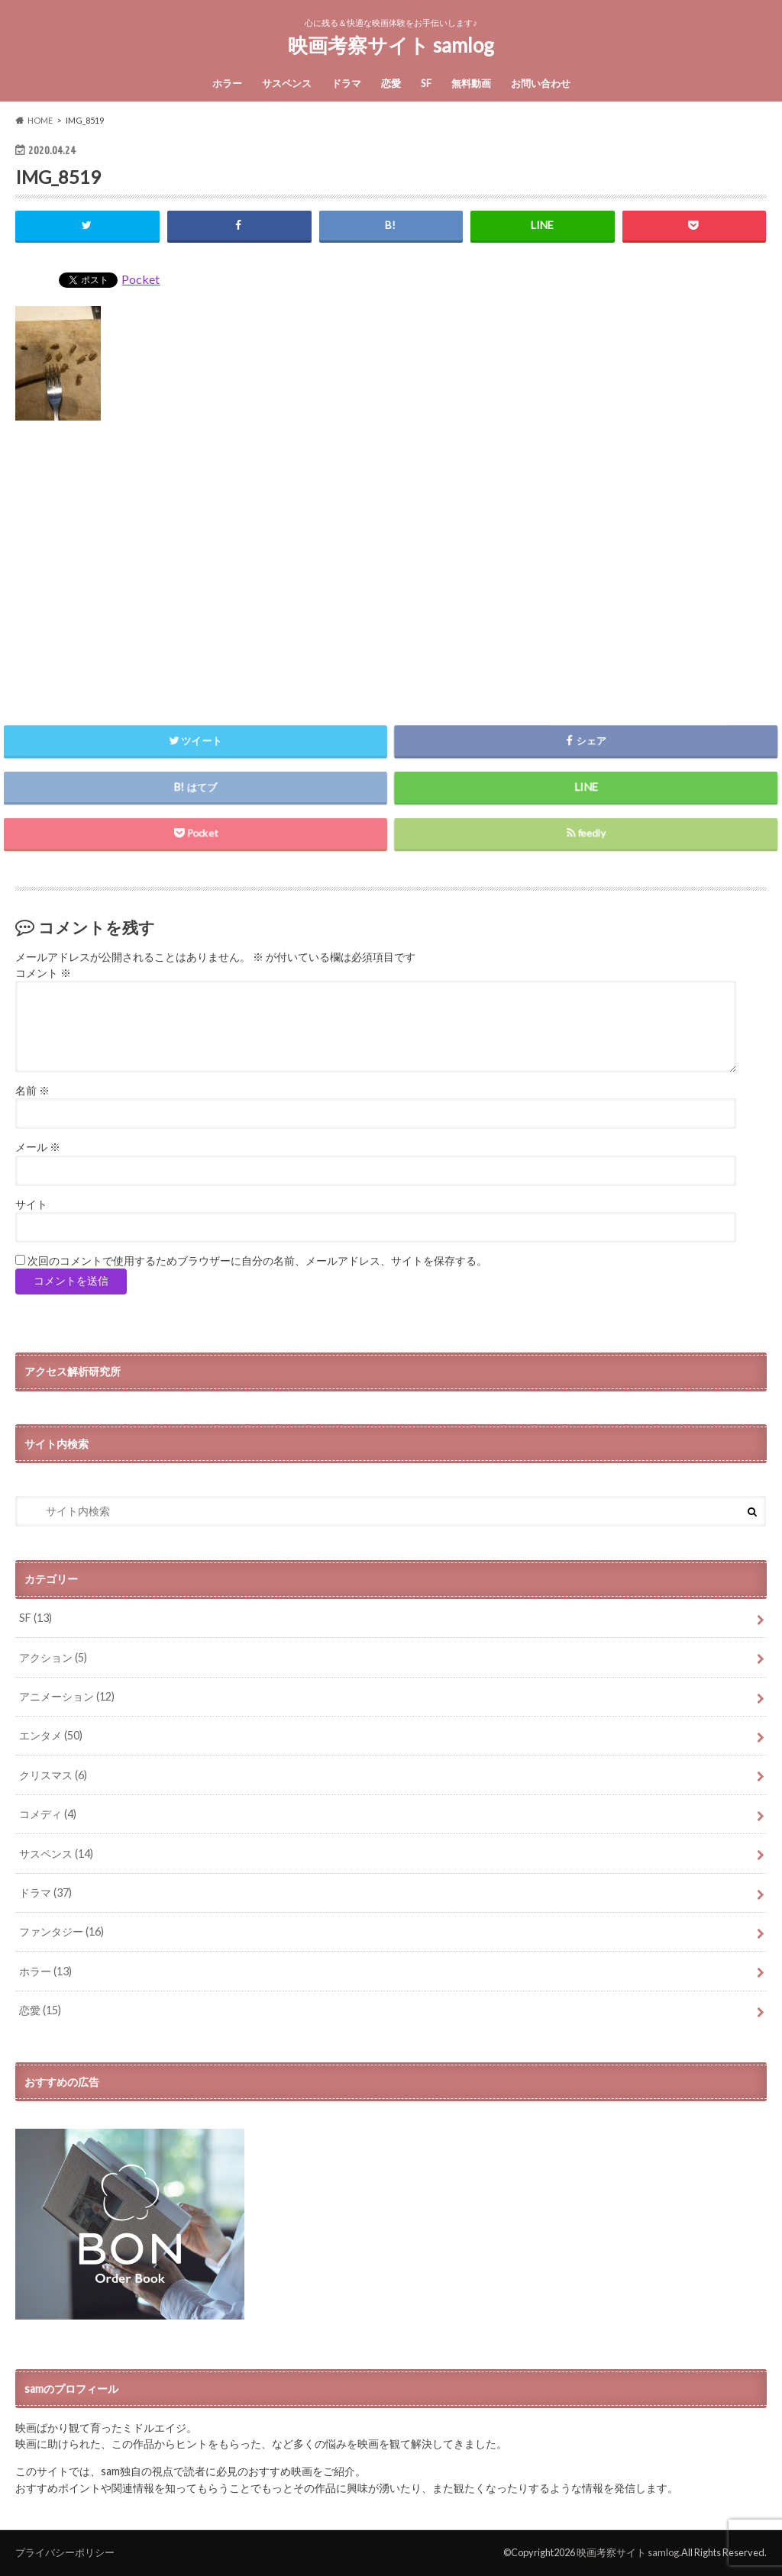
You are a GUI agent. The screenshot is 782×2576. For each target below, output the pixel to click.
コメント (43, 973)
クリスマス (53, 1774)
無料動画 (471, 83)
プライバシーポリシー (65, 2552)
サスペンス (287, 83)
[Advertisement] (390, 565)
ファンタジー (61, 1931)
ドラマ (346, 83)
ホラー (227, 83)
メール (37, 1147)
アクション (53, 1657)
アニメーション (67, 1696)
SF (426, 83)
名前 (32, 1091)
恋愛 (391, 83)
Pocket (140, 279)
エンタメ (50, 1735)
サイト (31, 1204)
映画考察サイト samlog (391, 45)
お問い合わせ (540, 83)
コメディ (47, 1813)
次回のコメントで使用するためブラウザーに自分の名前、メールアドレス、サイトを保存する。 (257, 1261)
